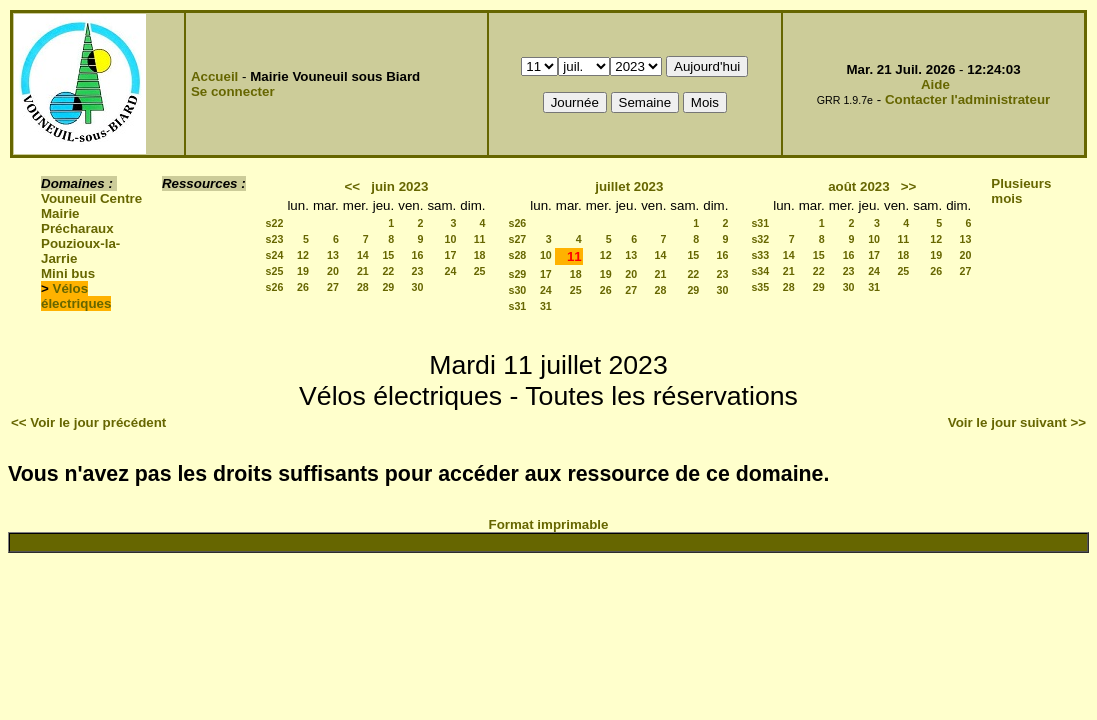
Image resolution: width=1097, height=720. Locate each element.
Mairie (60, 213)
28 (363, 287)
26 (303, 287)
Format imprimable (549, 524)
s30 (518, 290)
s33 (760, 255)
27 (333, 287)
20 (333, 271)
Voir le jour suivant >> (1017, 422)
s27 (518, 239)
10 (450, 239)
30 (418, 287)
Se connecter (233, 91)
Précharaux (77, 228)
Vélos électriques (76, 296)
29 (388, 287)
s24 (275, 255)
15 (388, 255)
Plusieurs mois (1021, 191)
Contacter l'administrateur (967, 99)
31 (546, 306)
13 (333, 255)
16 (418, 255)
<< (353, 186)
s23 (275, 239)
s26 (275, 287)
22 (388, 271)
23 (418, 271)
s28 (518, 255)
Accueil (214, 76)
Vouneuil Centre (91, 198)
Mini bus (68, 273)
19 (303, 271)
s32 (760, 239)
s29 (518, 274)
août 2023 (859, 186)
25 (480, 271)
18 (480, 255)
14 (363, 255)
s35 (760, 287)
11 (480, 239)
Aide (935, 84)
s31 (518, 306)
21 (363, 271)
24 (450, 271)
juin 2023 (399, 186)
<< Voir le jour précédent (88, 422)
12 (303, 255)
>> (909, 186)
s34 (760, 271)
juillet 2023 (629, 186)
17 (450, 255)
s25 (275, 271)
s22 (275, 223)
